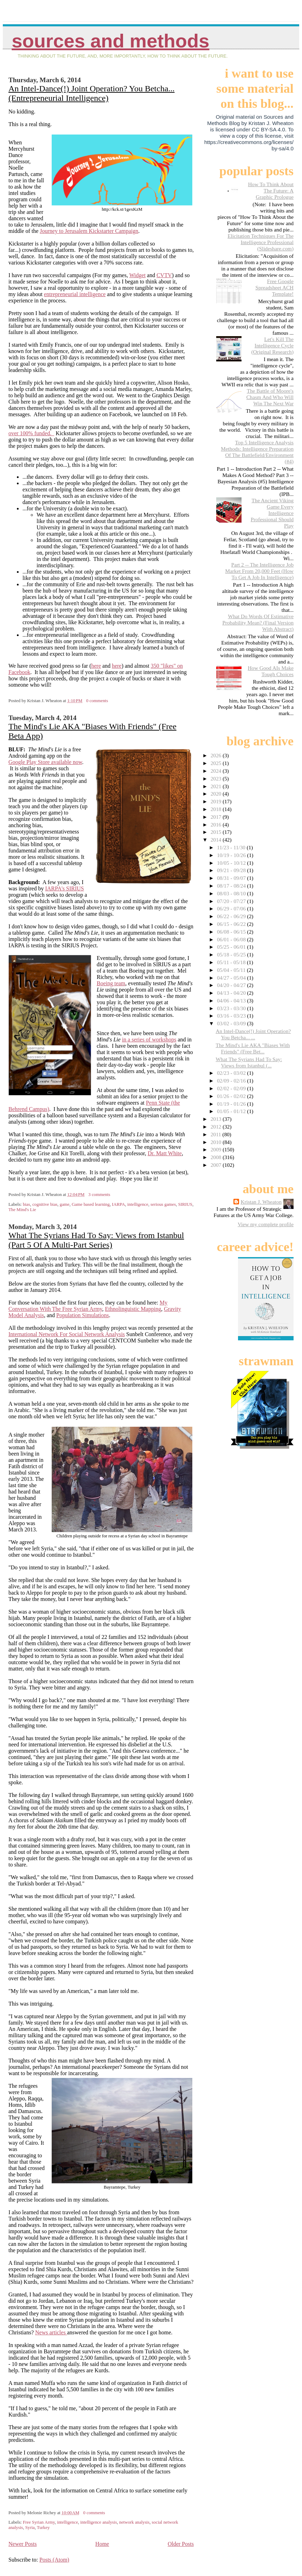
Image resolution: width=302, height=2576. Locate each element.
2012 (217, 1127)
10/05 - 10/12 (232, 863)
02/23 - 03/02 (232, 1073)
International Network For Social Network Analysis (66, 1334)
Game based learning (91, 1204)
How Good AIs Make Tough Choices (271, 671)
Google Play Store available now (45, 762)
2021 (217, 786)
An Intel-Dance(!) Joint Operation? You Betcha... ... (253, 1034)
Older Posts (181, 2544)
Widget (137, 275)
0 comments (97, 700)
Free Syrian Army (39, 2522)
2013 (217, 1119)
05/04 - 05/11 (232, 970)
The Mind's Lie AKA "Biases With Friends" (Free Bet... (253, 1048)
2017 (217, 817)
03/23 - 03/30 (232, 1008)
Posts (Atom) (54, 2560)
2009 (217, 1149)
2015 (217, 832)
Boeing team (111, 983)
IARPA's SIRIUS (64, 888)
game (65, 1204)
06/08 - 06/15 (232, 932)
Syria (30, 2527)
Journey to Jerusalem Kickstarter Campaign (89, 231)
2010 (217, 1142)
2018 (217, 809)
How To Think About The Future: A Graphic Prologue (271, 190)
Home (102, 2544)
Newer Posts (22, 2544)
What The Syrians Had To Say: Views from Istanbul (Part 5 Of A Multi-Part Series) (96, 1240)
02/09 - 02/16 (232, 1081)
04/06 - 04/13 (232, 1000)
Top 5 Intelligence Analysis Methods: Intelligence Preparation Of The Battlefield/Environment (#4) (257, 451)
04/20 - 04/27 (232, 985)
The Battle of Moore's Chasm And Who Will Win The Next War (270, 397)
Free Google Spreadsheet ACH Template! (275, 287)
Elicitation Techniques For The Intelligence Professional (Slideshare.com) (260, 242)
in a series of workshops (149, 1039)
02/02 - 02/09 (232, 1088)
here (96, 666)
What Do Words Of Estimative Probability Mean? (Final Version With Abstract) (258, 622)
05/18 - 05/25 (232, 954)
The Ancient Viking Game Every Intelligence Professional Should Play (272, 513)
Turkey (43, 2527)
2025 (217, 763)
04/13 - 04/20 (232, 993)
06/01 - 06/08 (232, 939)
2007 (217, 1165)
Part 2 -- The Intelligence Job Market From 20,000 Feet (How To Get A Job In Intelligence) (259, 571)
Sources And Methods (110, 41)
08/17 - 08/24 (232, 886)
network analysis (134, 2522)
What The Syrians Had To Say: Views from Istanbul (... (249, 1062)
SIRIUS (185, 1204)
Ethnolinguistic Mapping (133, 1309)
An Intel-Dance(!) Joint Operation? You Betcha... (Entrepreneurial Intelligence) (91, 93)
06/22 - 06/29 (232, 916)
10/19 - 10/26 (232, 855)
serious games (163, 1204)
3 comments (99, 1194)
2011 (217, 1134)
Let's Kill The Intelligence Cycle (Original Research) (272, 345)
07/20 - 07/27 (232, 901)
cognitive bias (44, 1204)
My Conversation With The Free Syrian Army (87, 1306)
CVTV (164, 275)
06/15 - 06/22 (232, 924)
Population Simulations (82, 1315)
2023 (217, 779)
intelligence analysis (98, 2522)
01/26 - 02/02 (232, 1096)
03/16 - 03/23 (232, 1016)
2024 (217, 771)
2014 (217, 840)
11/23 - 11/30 (232, 847)
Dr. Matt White (165, 1153)
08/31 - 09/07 (232, 878)
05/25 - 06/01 (232, 947)
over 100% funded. (31, 433)
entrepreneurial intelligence (74, 294)
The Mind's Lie (22, 1209)
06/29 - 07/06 (232, 908)
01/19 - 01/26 (232, 1104)
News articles (51, 2332)
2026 (217, 755)
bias (26, 1204)
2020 (217, 794)
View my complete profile (266, 1224)
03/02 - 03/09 (232, 1023)
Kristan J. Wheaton (261, 1202)
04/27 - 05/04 (232, 978)
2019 (217, 801)
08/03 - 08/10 (232, 893)
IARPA (118, 1204)
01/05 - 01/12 (232, 1111)
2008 (217, 1157)
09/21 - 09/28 (232, 870)
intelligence (137, 1204)
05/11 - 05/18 (232, 962)
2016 (217, 825)
